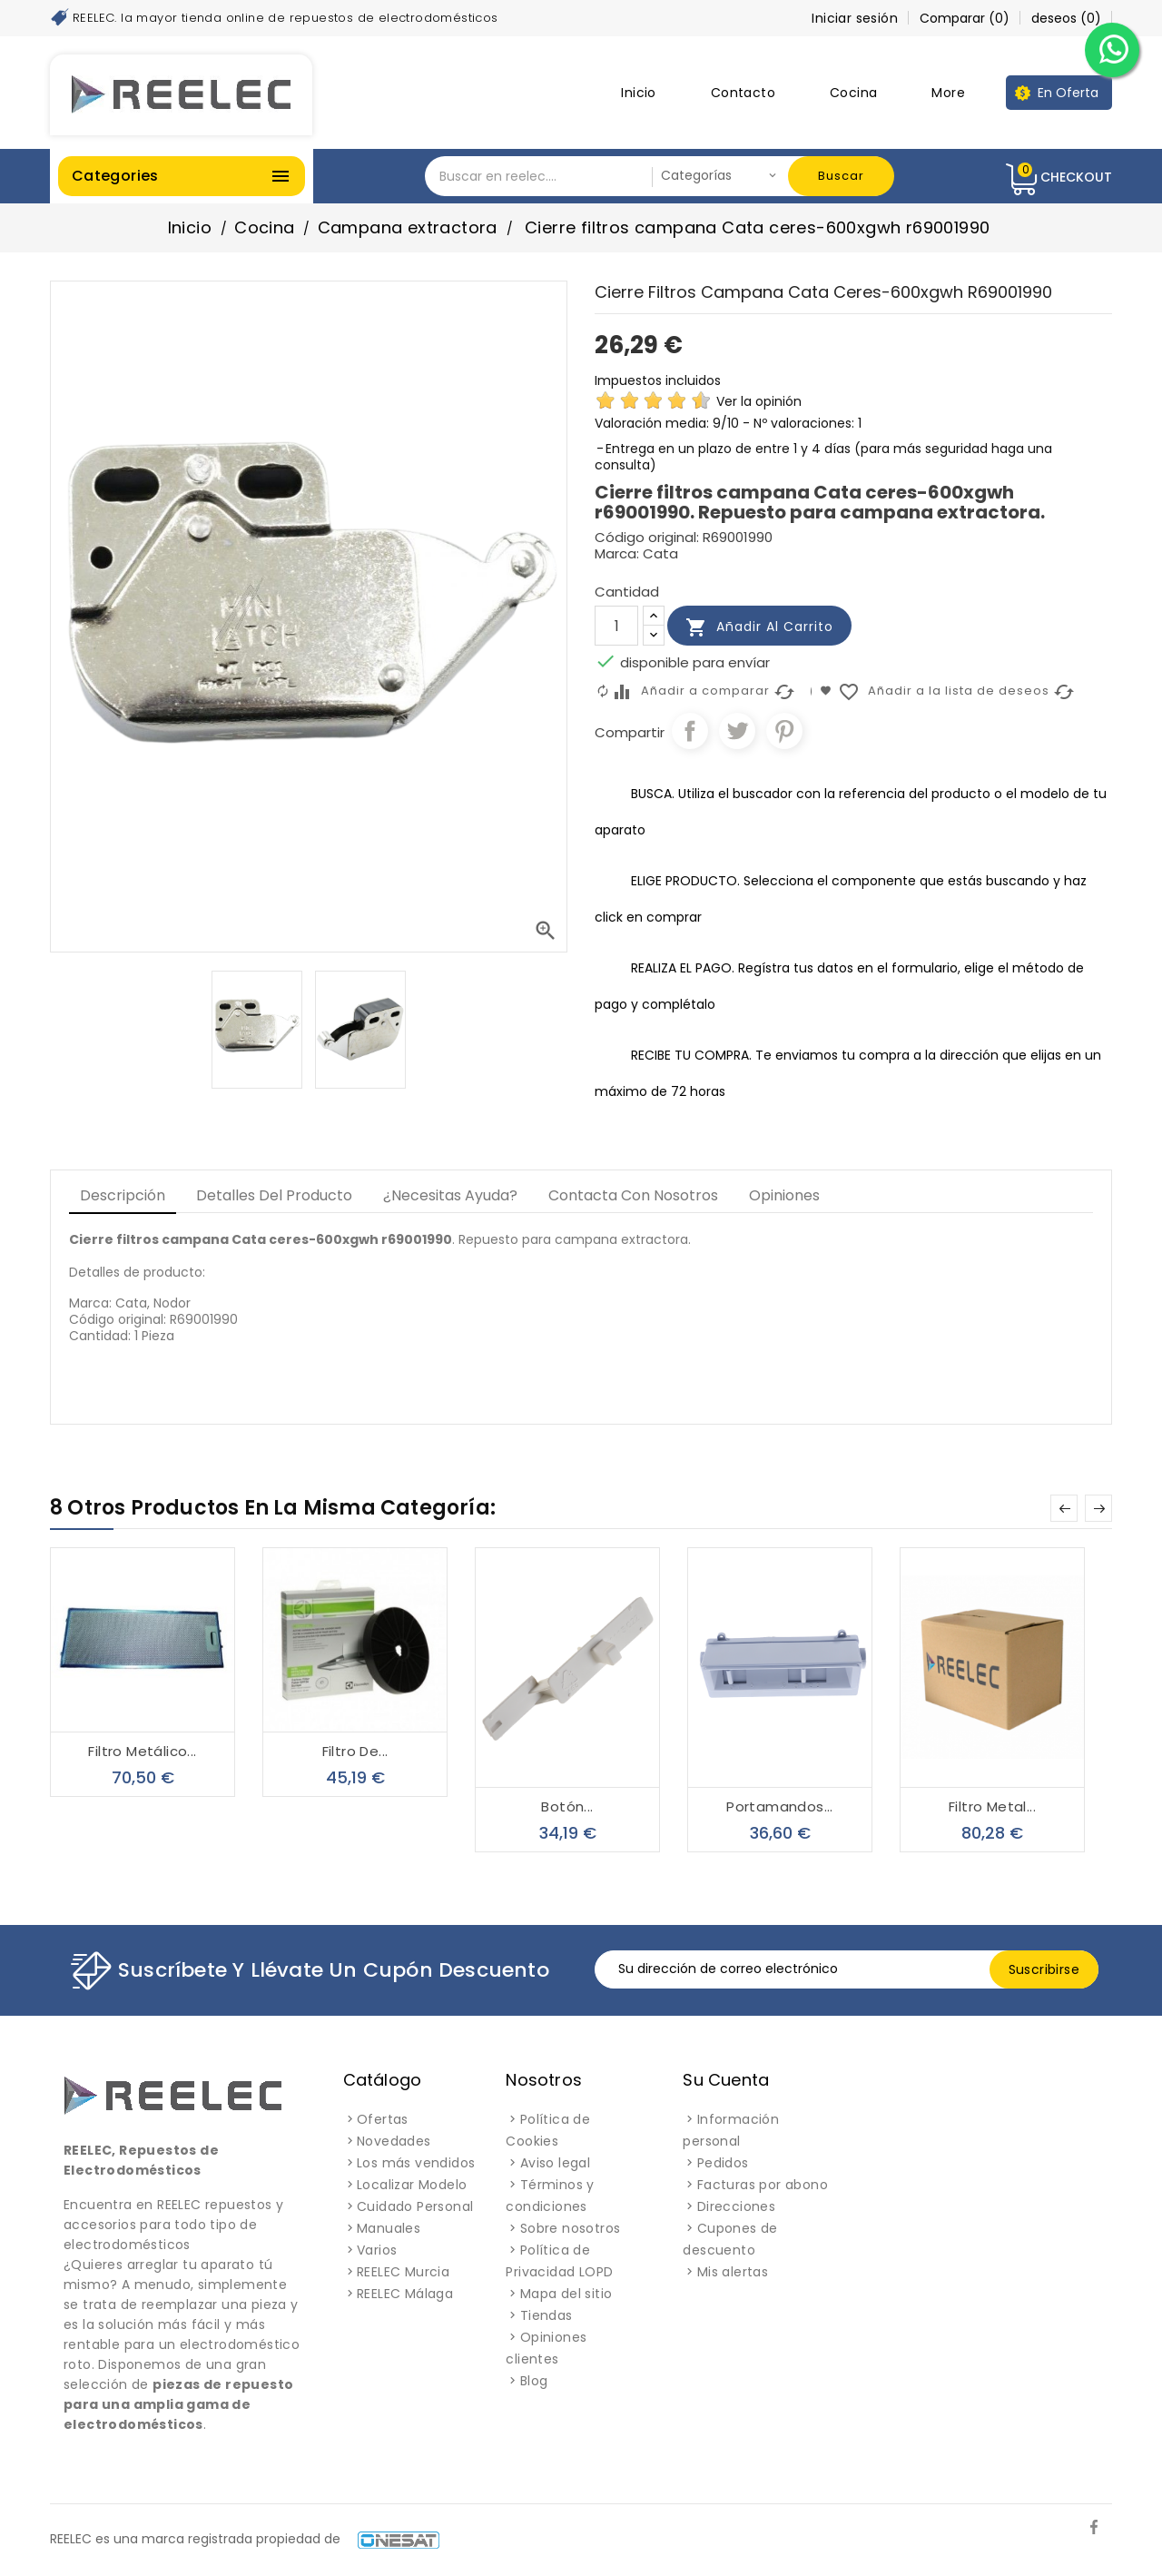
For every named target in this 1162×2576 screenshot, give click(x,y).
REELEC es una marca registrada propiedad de (244, 2539)
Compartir (690, 731)
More (948, 93)
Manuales (388, 2228)
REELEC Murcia (403, 2272)
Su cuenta (726, 2079)
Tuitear (737, 731)
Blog (534, 2381)
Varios (377, 2250)
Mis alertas (732, 2272)
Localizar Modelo (412, 2185)
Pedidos (723, 2163)
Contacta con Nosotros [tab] (633, 1195)
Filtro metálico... (142, 1751)
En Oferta (1068, 93)
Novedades (394, 2141)
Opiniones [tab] (784, 1195)
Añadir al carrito (759, 627)
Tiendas (546, 2315)
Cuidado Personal (415, 2206)
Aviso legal (555, 2163)
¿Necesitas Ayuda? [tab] (450, 1195)
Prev (1064, 1508)
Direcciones (736, 2206)
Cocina (853, 93)
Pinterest (784, 731)
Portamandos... (779, 1806)
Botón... (567, 1806)
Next (1098, 1508)
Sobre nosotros (570, 2228)
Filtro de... (355, 1751)
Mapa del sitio (566, 2294)
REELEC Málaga (405, 2294)
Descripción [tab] (122, 1195)
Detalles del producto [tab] (274, 1195)
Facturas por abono (762, 2185)
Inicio (638, 93)
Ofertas (383, 2119)
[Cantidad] (616, 626)
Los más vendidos (416, 2163)
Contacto (743, 93)
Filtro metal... (992, 1806)
